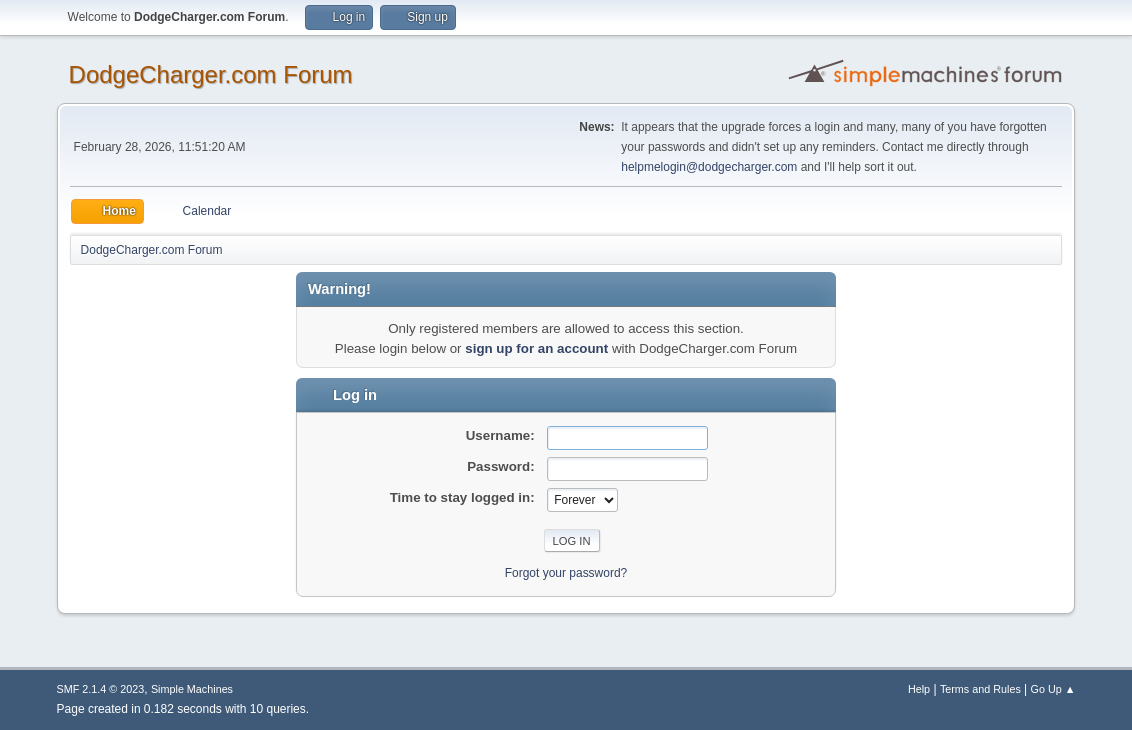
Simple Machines (192, 689)
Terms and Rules (980, 689)
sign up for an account (536, 348)
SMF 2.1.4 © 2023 (101, 689)
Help (919, 689)
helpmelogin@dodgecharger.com (709, 167)
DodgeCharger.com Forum (211, 74)
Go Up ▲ (1053, 689)
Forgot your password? (566, 573)
